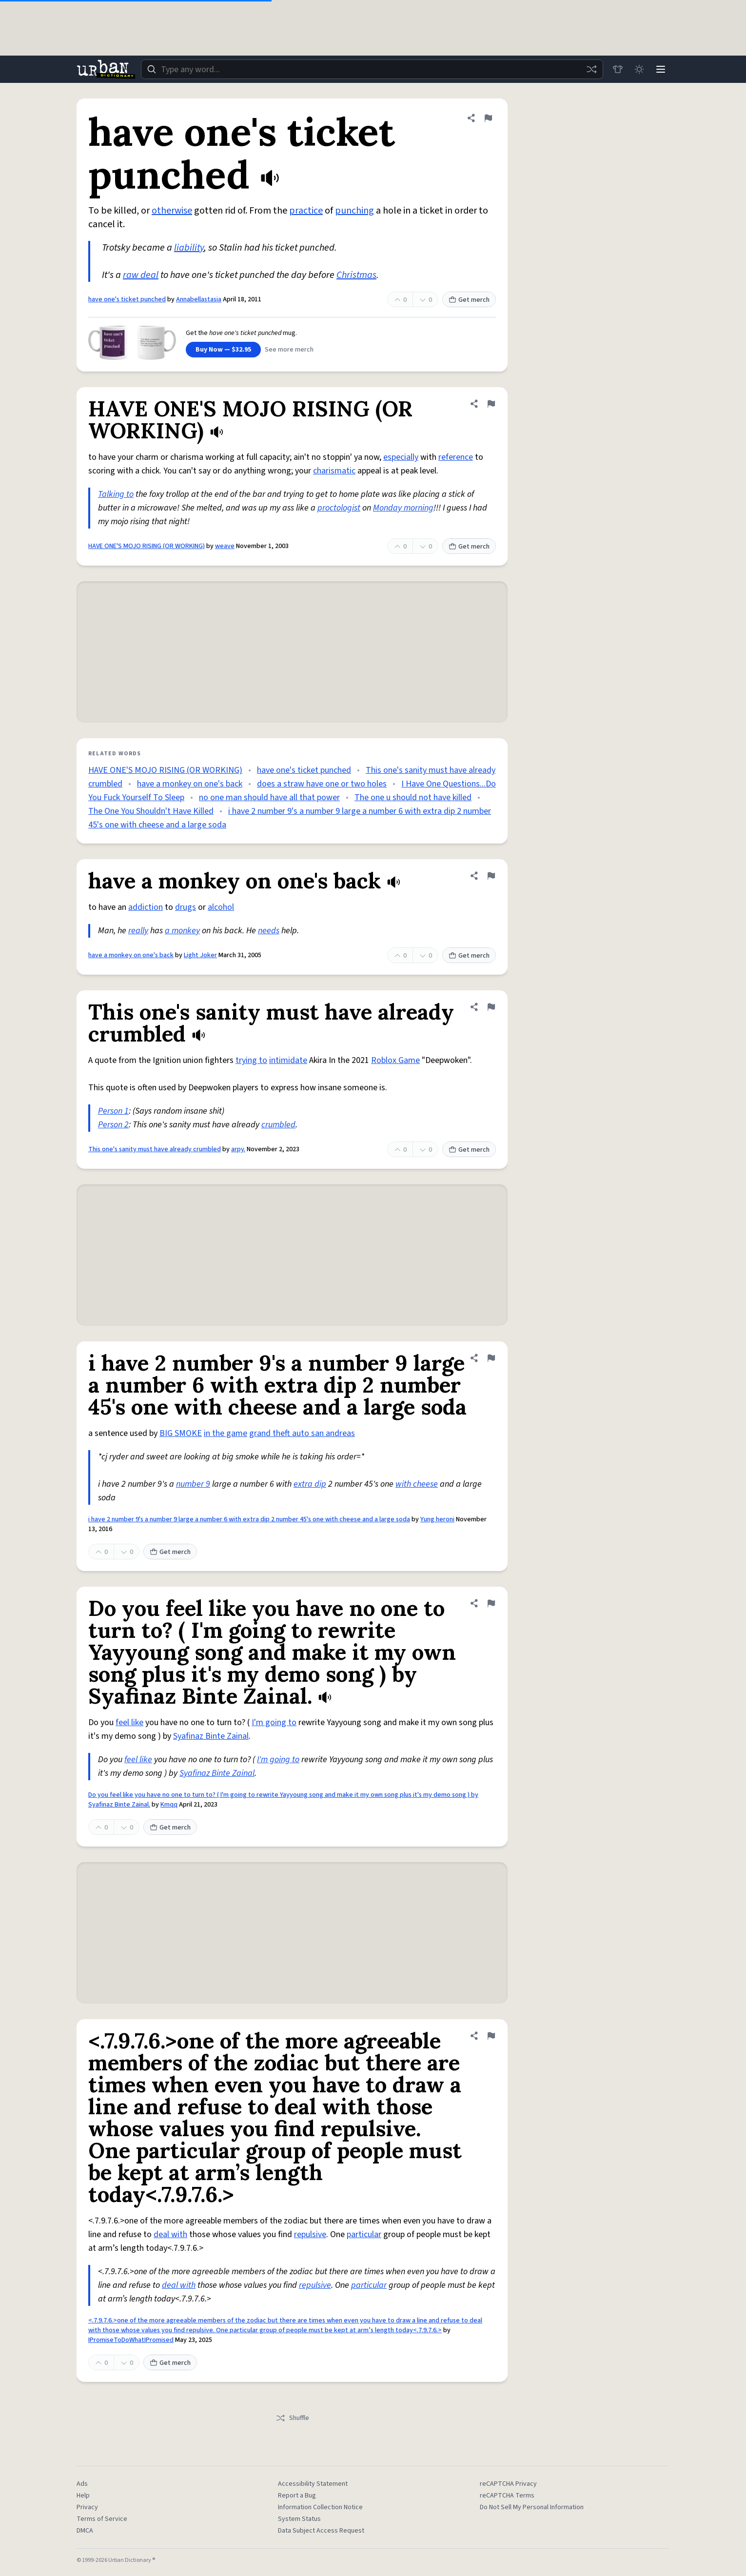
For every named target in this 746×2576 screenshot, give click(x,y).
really (138, 930)
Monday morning (403, 508)
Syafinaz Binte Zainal (211, 1736)
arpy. (238, 1149)
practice (306, 210)
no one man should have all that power (269, 797)
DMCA (85, 2531)
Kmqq (168, 1804)
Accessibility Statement (313, 2484)
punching (354, 210)
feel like (129, 1722)
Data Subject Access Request (321, 2531)
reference (455, 457)
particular (364, 2234)
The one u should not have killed (412, 797)
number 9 (193, 1484)
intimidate (288, 1060)
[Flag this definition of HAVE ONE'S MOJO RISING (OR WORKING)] (491, 404)
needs (268, 930)
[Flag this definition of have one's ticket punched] (488, 118)
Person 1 (113, 1111)
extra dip (310, 1484)
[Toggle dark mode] (639, 69)
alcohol (221, 907)
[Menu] (660, 69)
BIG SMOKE (180, 1433)
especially (400, 457)
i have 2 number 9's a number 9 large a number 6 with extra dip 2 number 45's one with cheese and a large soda (249, 1519)
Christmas (356, 275)
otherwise (172, 210)
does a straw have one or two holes (322, 784)
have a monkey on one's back (189, 784)
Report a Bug (297, 2495)
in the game (225, 1433)
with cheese (416, 1484)
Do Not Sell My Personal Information (532, 2507)
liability (189, 248)
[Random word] (591, 69)
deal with (170, 2234)
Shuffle (292, 2418)
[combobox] (372, 69)
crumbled (278, 1125)
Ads (82, 2484)
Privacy (87, 2507)
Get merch (469, 300)
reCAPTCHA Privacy (508, 2484)
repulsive (310, 2234)
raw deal (140, 275)
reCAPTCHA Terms (507, 2495)
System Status (299, 2519)
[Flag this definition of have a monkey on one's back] (491, 876)
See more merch (289, 349)
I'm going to (274, 1722)
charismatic (334, 471)
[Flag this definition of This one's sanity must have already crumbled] (491, 1007)
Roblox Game (395, 1060)
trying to (251, 1060)
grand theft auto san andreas (302, 1433)
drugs (185, 907)
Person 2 (113, 1125)
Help (83, 2495)
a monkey (182, 930)
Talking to (116, 494)
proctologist (338, 508)
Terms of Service (102, 2519)
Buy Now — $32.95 (223, 349)
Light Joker (200, 955)
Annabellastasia (198, 299)
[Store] (618, 69)
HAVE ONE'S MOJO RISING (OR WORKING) (146, 546)
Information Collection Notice (320, 2507)
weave (225, 546)
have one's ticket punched (127, 299)
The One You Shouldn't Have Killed (151, 811)
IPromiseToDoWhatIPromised (131, 2340)
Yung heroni (437, 1519)
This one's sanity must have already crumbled (154, 1149)
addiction (145, 907)
